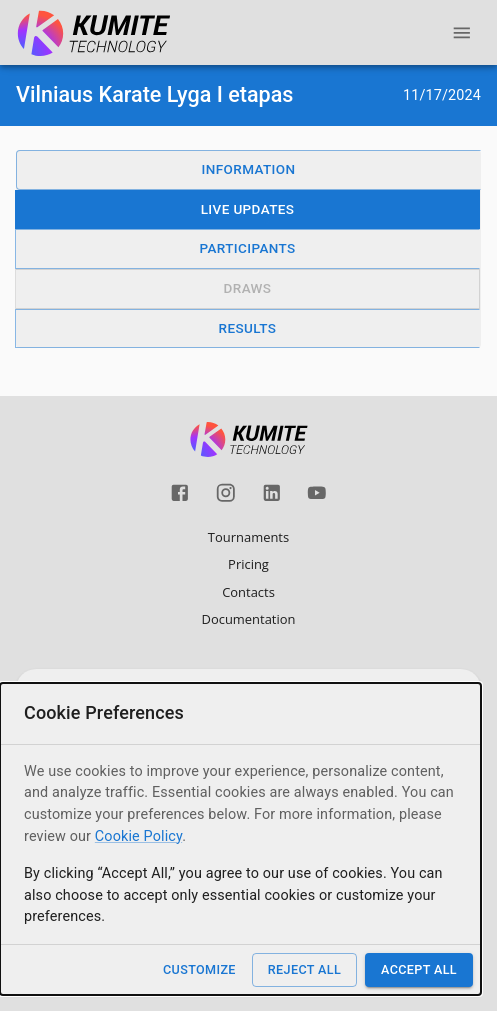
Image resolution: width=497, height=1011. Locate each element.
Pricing (248, 564)
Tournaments (248, 537)
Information (249, 169)
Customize (199, 969)
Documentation (249, 619)
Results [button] (248, 328)
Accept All (419, 969)
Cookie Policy (138, 836)
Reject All (304, 969)
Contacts (248, 592)
